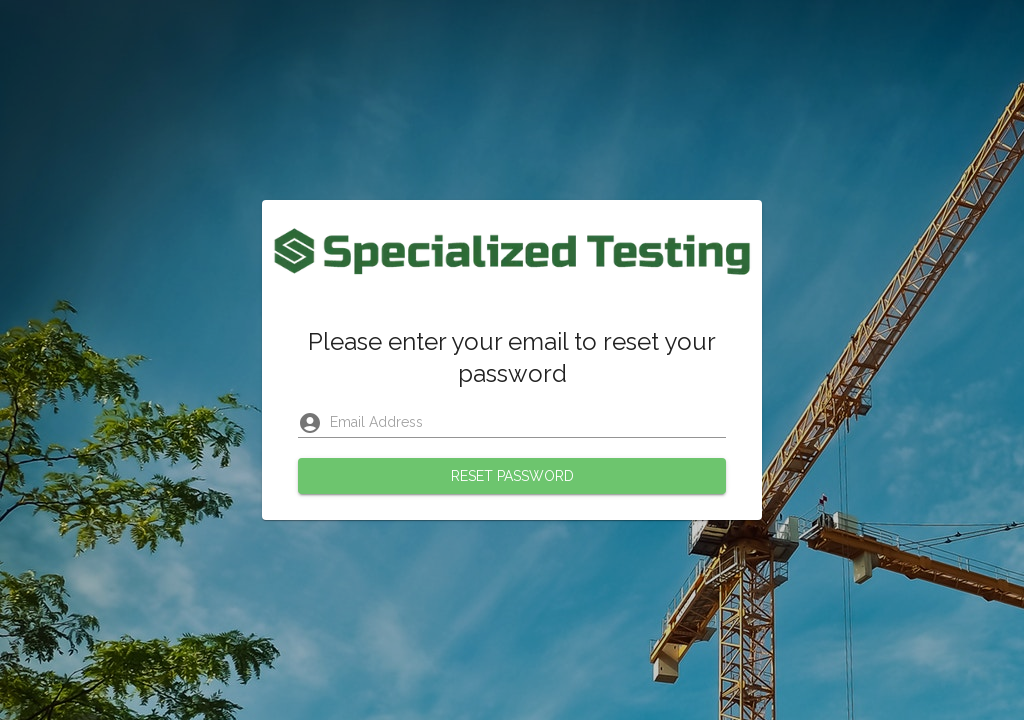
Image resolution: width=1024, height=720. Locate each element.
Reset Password (512, 476)
